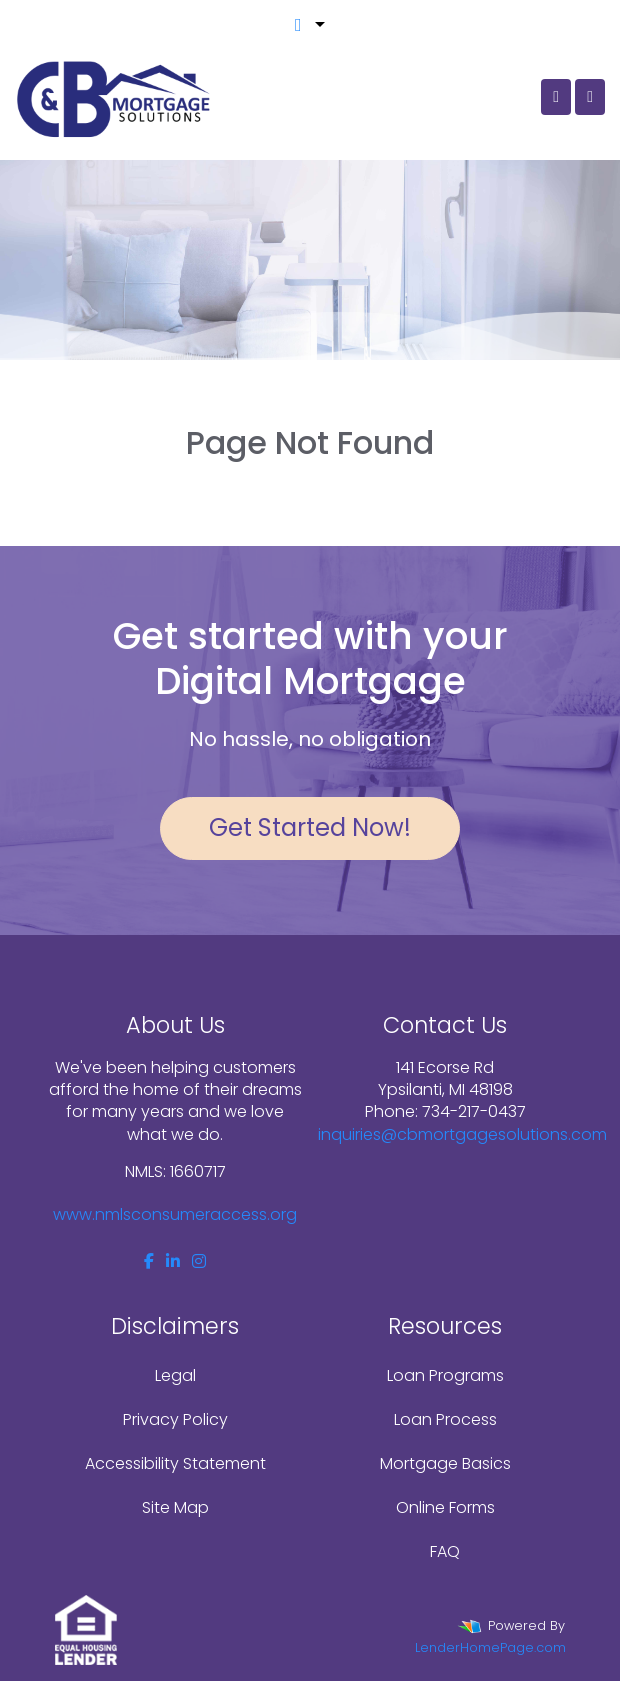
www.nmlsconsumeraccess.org (175, 1214)
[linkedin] (173, 1261)
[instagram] (199, 1261)
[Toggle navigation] (590, 97)
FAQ (445, 1551)
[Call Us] (556, 97)
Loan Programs (445, 1375)
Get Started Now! (310, 827)
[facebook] (149, 1261)
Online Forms (445, 1507)
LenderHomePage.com (490, 1647)
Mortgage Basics (445, 1463)
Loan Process (445, 1419)
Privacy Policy (175, 1419)
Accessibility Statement (175, 1463)
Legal (175, 1375)
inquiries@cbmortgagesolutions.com (462, 1134)
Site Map (175, 1507)
